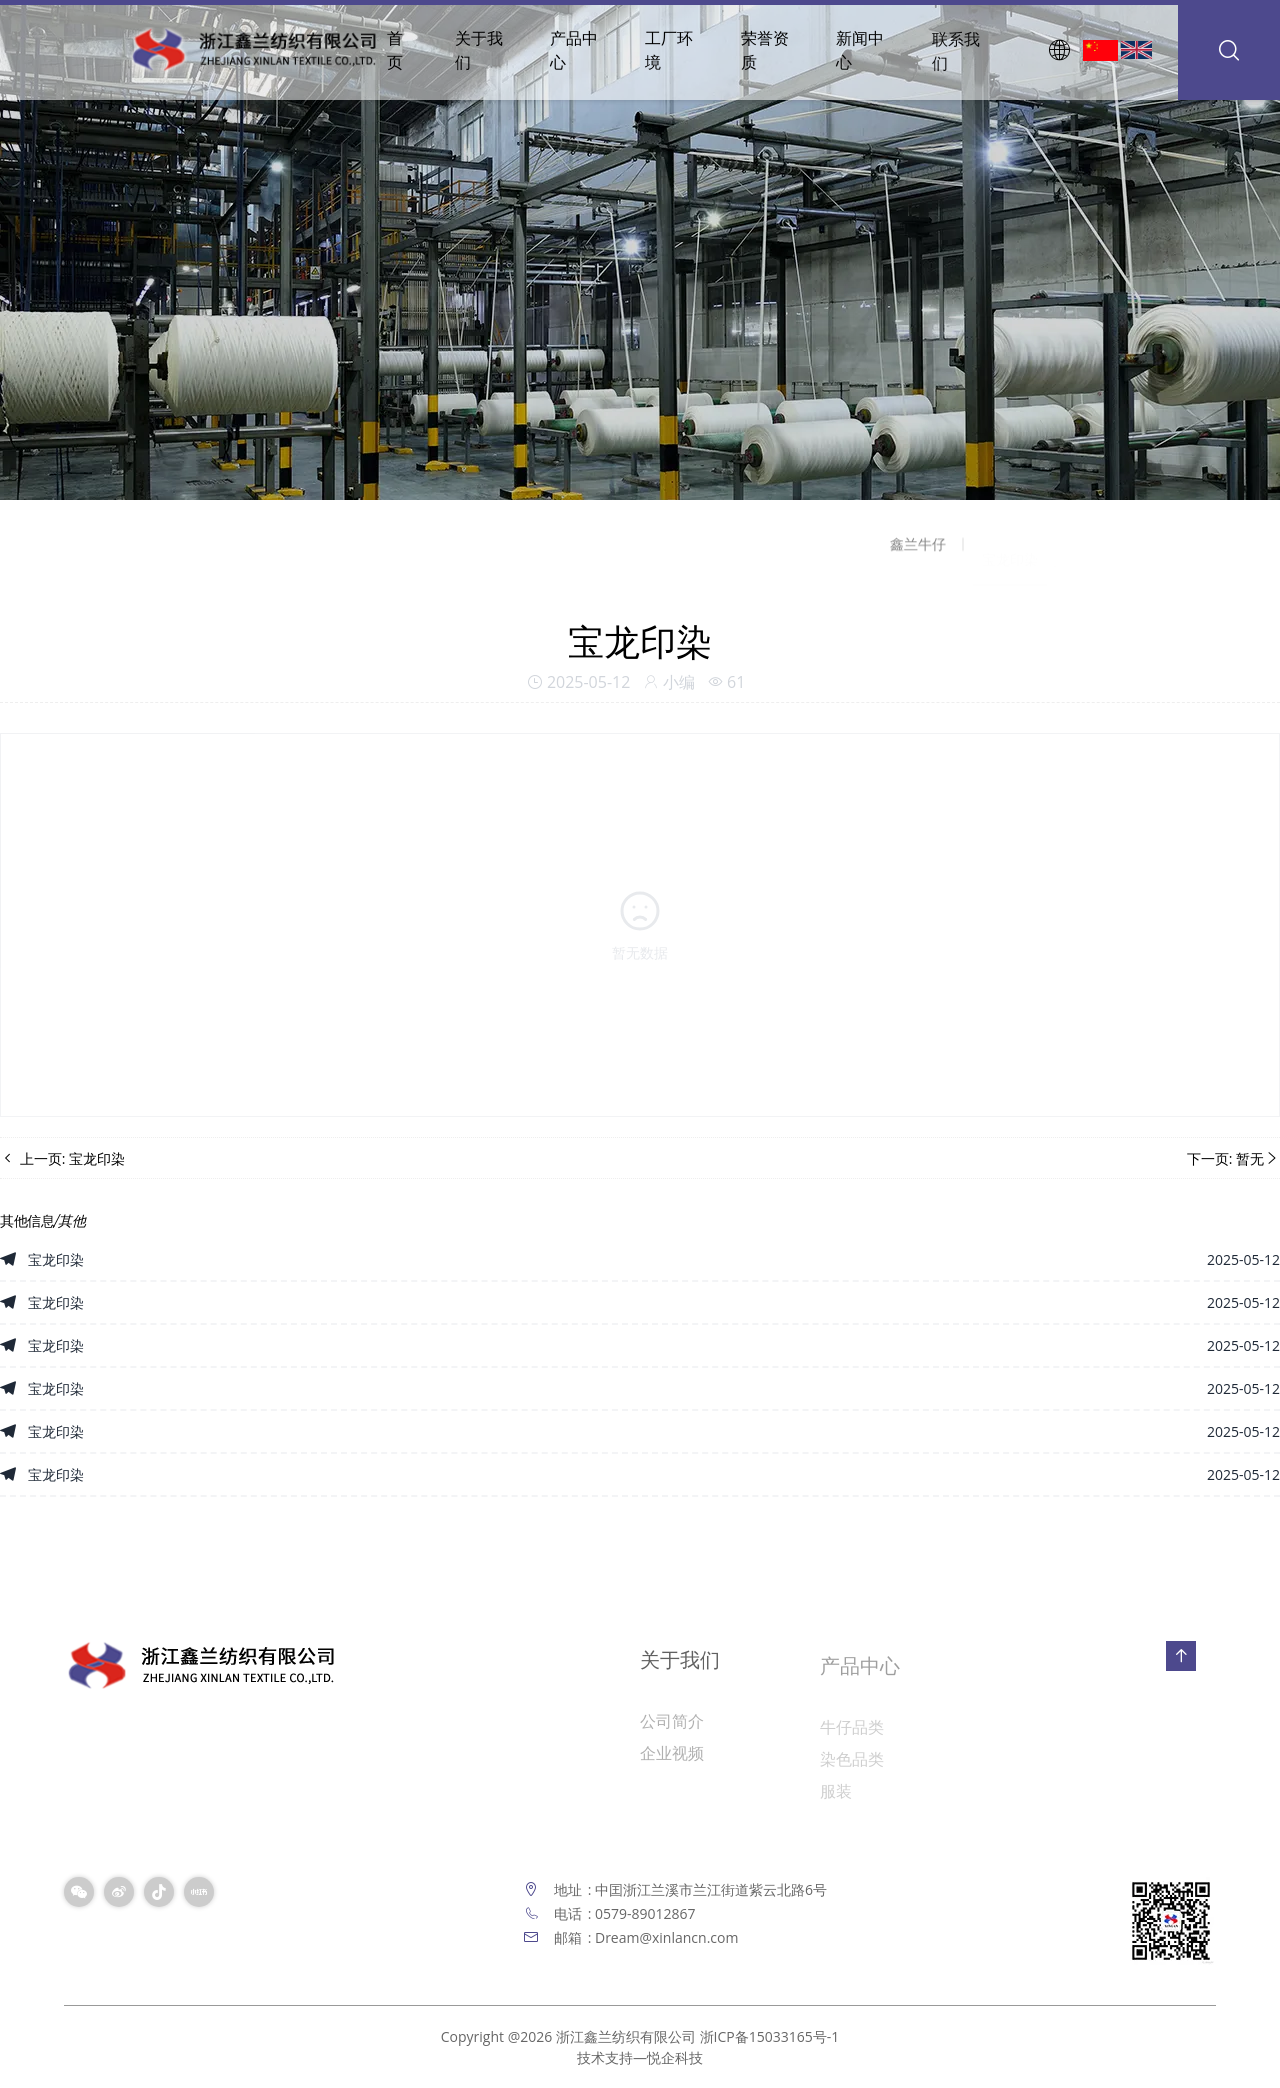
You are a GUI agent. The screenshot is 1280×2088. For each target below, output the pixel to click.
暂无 (1250, 1158)
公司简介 (672, 1729)
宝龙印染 (97, 1158)
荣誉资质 (765, 50)
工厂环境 (669, 50)
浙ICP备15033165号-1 (770, 2036)
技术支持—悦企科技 (640, 2057)
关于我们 (479, 50)
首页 (395, 50)
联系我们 (956, 55)
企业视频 (672, 1761)
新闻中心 (860, 52)
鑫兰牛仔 (918, 550)
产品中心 (574, 50)
